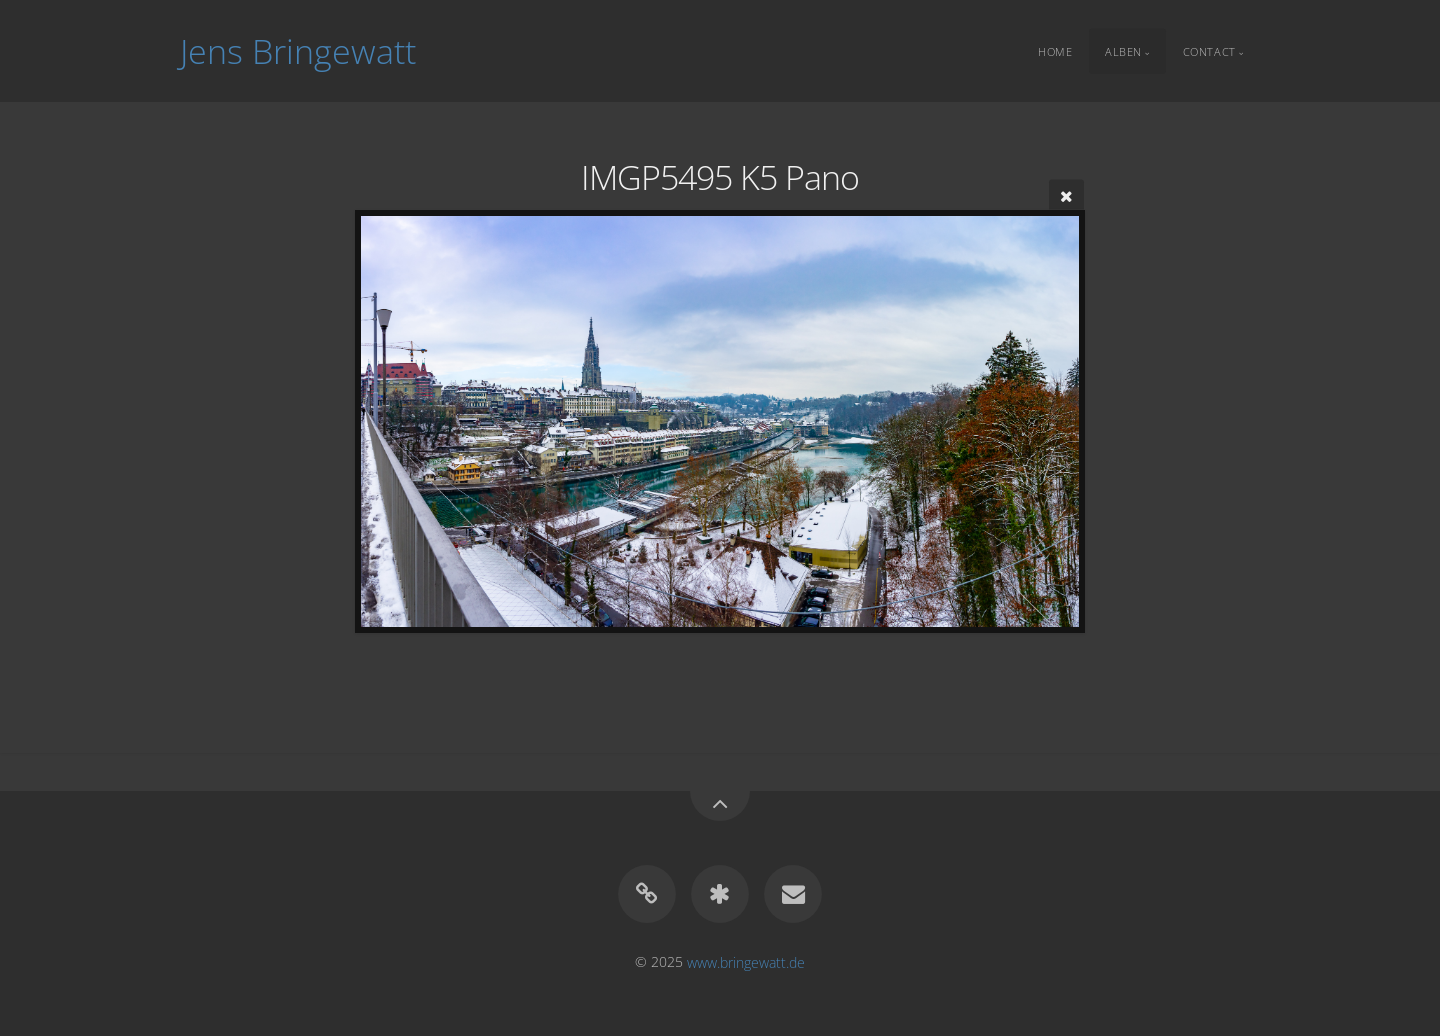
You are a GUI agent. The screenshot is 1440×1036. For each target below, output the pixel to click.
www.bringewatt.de (746, 961)
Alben (1123, 50)
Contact (1209, 50)
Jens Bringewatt (298, 51)
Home (1055, 50)
